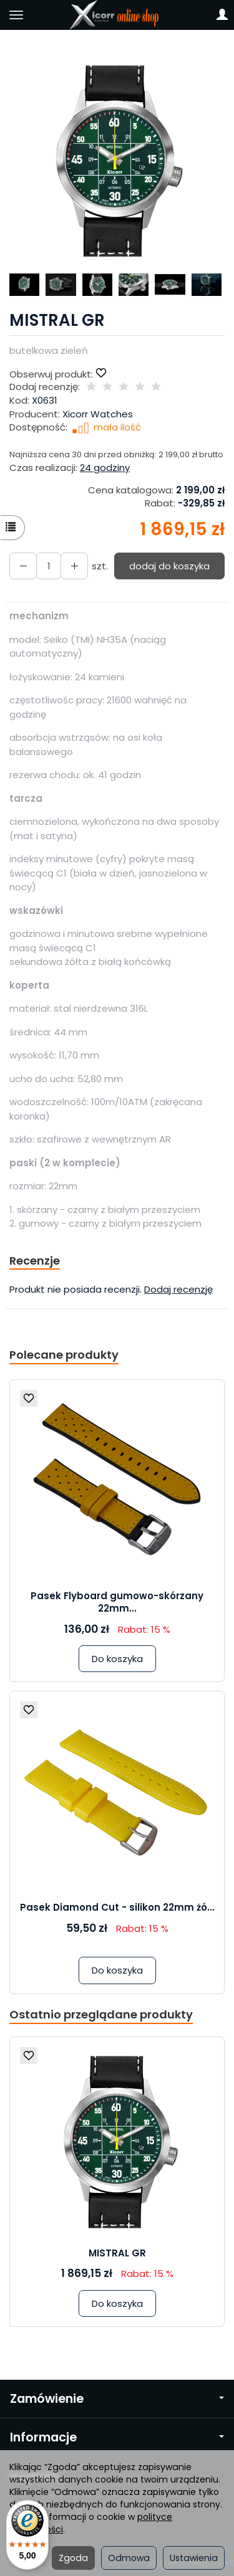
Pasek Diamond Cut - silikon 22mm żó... (117, 1907)
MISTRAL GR (117, 2253)
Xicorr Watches (97, 414)
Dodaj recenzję (178, 1289)
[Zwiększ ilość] (23, 566)
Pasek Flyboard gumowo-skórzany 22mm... (117, 1602)
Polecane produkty (64, 1354)
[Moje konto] (222, 15)
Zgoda (73, 2558)
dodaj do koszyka (169, 566)
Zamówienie (117, 2398)
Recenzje (34, 1260)
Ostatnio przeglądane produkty (101, 2014)
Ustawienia (194, 2558)
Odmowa (129, 2558)
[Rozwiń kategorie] (16, 15)
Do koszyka (117, 1658)
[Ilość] (48, 566)
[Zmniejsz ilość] (74, 566)
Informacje (117, 2437)
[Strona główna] (117, 15)
